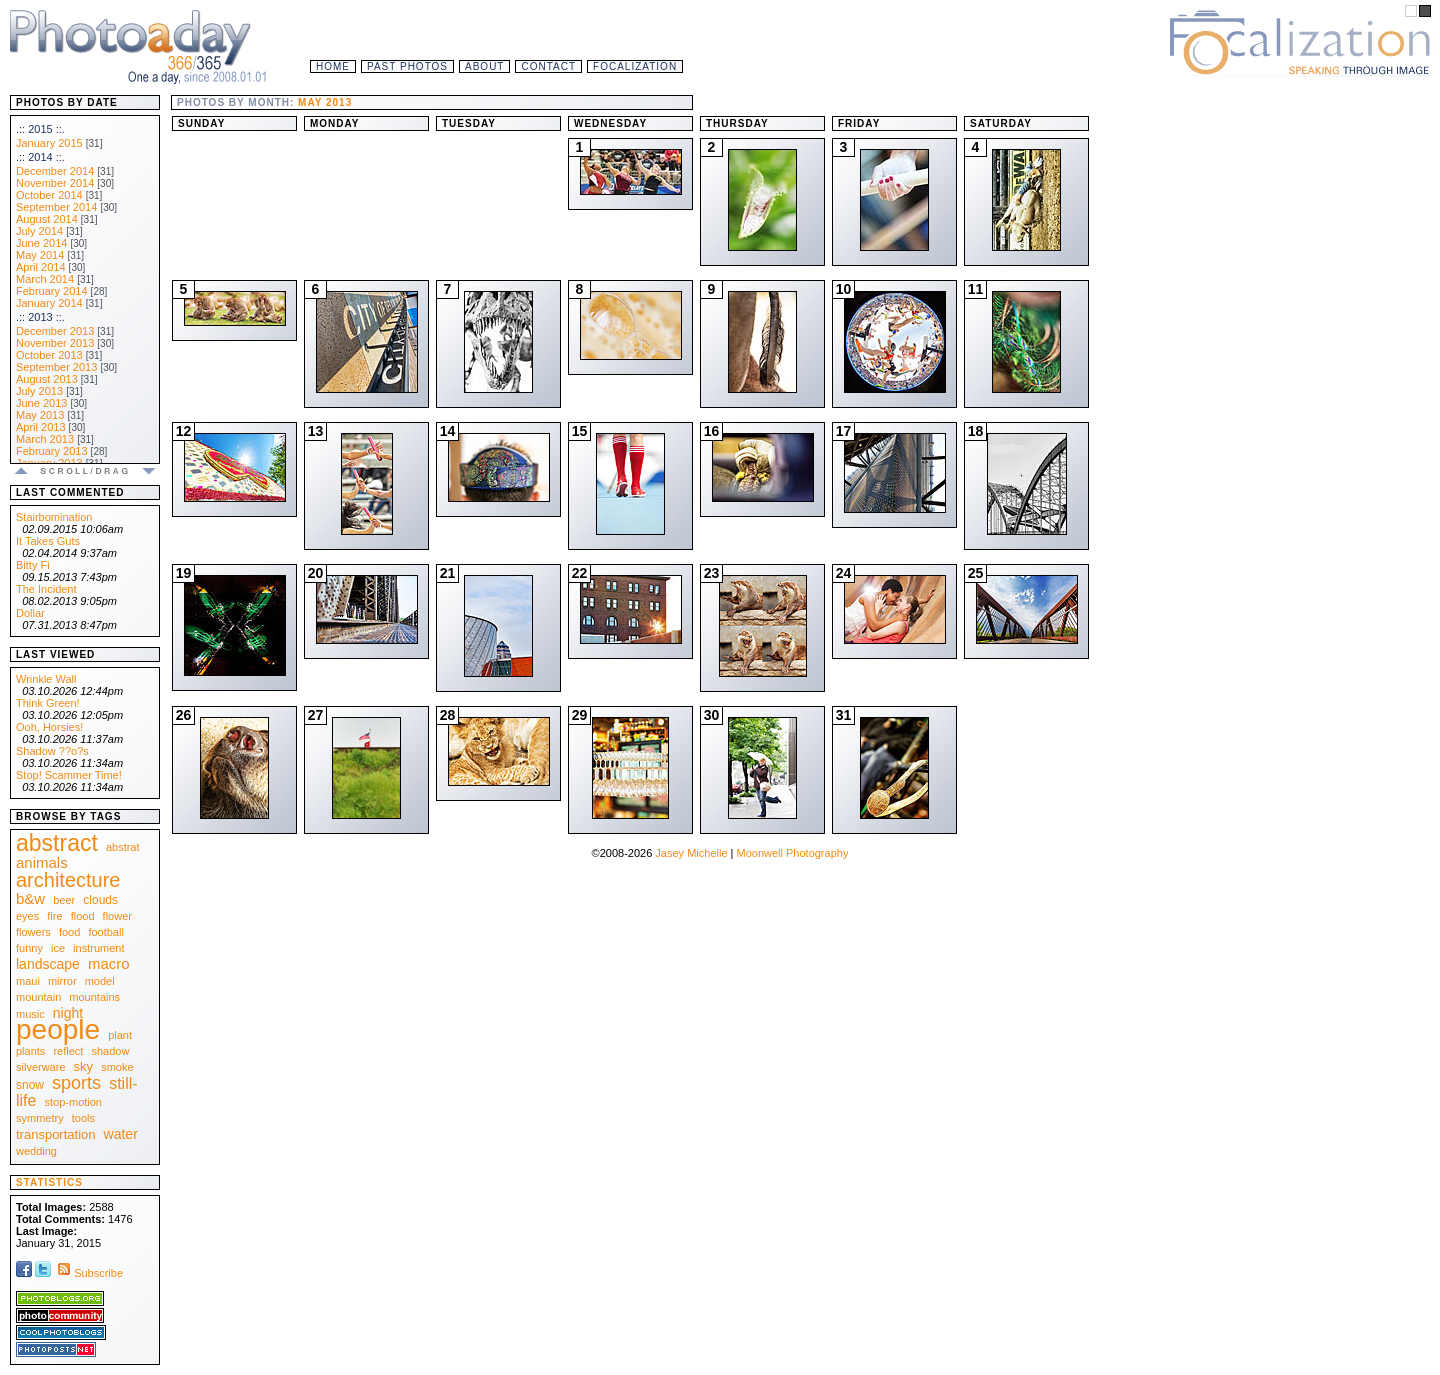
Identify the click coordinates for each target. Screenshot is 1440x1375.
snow (30, 1085)
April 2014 (41, 267)
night (68, 1013)
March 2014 (45, 279)
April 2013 (41, 427)
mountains (94, 997)
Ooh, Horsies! (49, 727)
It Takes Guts (48, 541)
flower (117, 916)
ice (58, 948)
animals (42, 862)
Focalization (635, 66)
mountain (38, 997)
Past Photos (407, 66)
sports (76, 1083)
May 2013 (40, 415)
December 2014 (55, 171)
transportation (56, 1134)
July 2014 (39, 231)
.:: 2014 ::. (40, 157)
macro (109, 963)
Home (333, 66)
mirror (62, 981)
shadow (110, 1051)
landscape (48, 964)
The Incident (46, 589)
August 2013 (47, 379)
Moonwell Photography (792, 853)
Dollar (30, 613)
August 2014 (47, 219)
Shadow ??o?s (52, 751)
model (100, 981)
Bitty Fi (33, 565)
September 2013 (56, 367)
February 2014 (52, 291)
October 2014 (49, 195)
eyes (27, 916)
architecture (68, 880)
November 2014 (55, 183)
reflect (68, 1051)
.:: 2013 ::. (40, 317)
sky (84, 1066)
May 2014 (40, 255)
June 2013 (41, 403)
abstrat (123, 847)
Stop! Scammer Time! (69, 775)
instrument (98, 948)
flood (83, 916)
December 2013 (55, 331)
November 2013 (55, 343)
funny (29, 948)
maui (28, 981)
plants (30, 1051)
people (58, 1029)
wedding (36, 1151)
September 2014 (56, 207)
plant (120, 1035)
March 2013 (45, 439)
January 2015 (49, 143)
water (121, 1134)
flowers (33, 932)
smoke (117, 1067)
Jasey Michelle (691, 853)
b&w (30, 898)
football (105, 932)
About (484, 66)
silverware (41, 1067)
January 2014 (49, 303)
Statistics (49, 1182)
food (69, 932)
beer (64, 900)
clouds (100, 900)
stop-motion (73, 1102)
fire (54, 916)
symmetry (40, 1118)
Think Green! (48, 703)
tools (83, 1118)
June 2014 (41, 243)
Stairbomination (54, 517)
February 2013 (52, 451)
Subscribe (88, 1273)
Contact (548, 66)
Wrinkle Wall (46, 679)
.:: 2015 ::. (40, 129)
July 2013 (39, 391)
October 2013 (49, 355)
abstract (57, 843)
